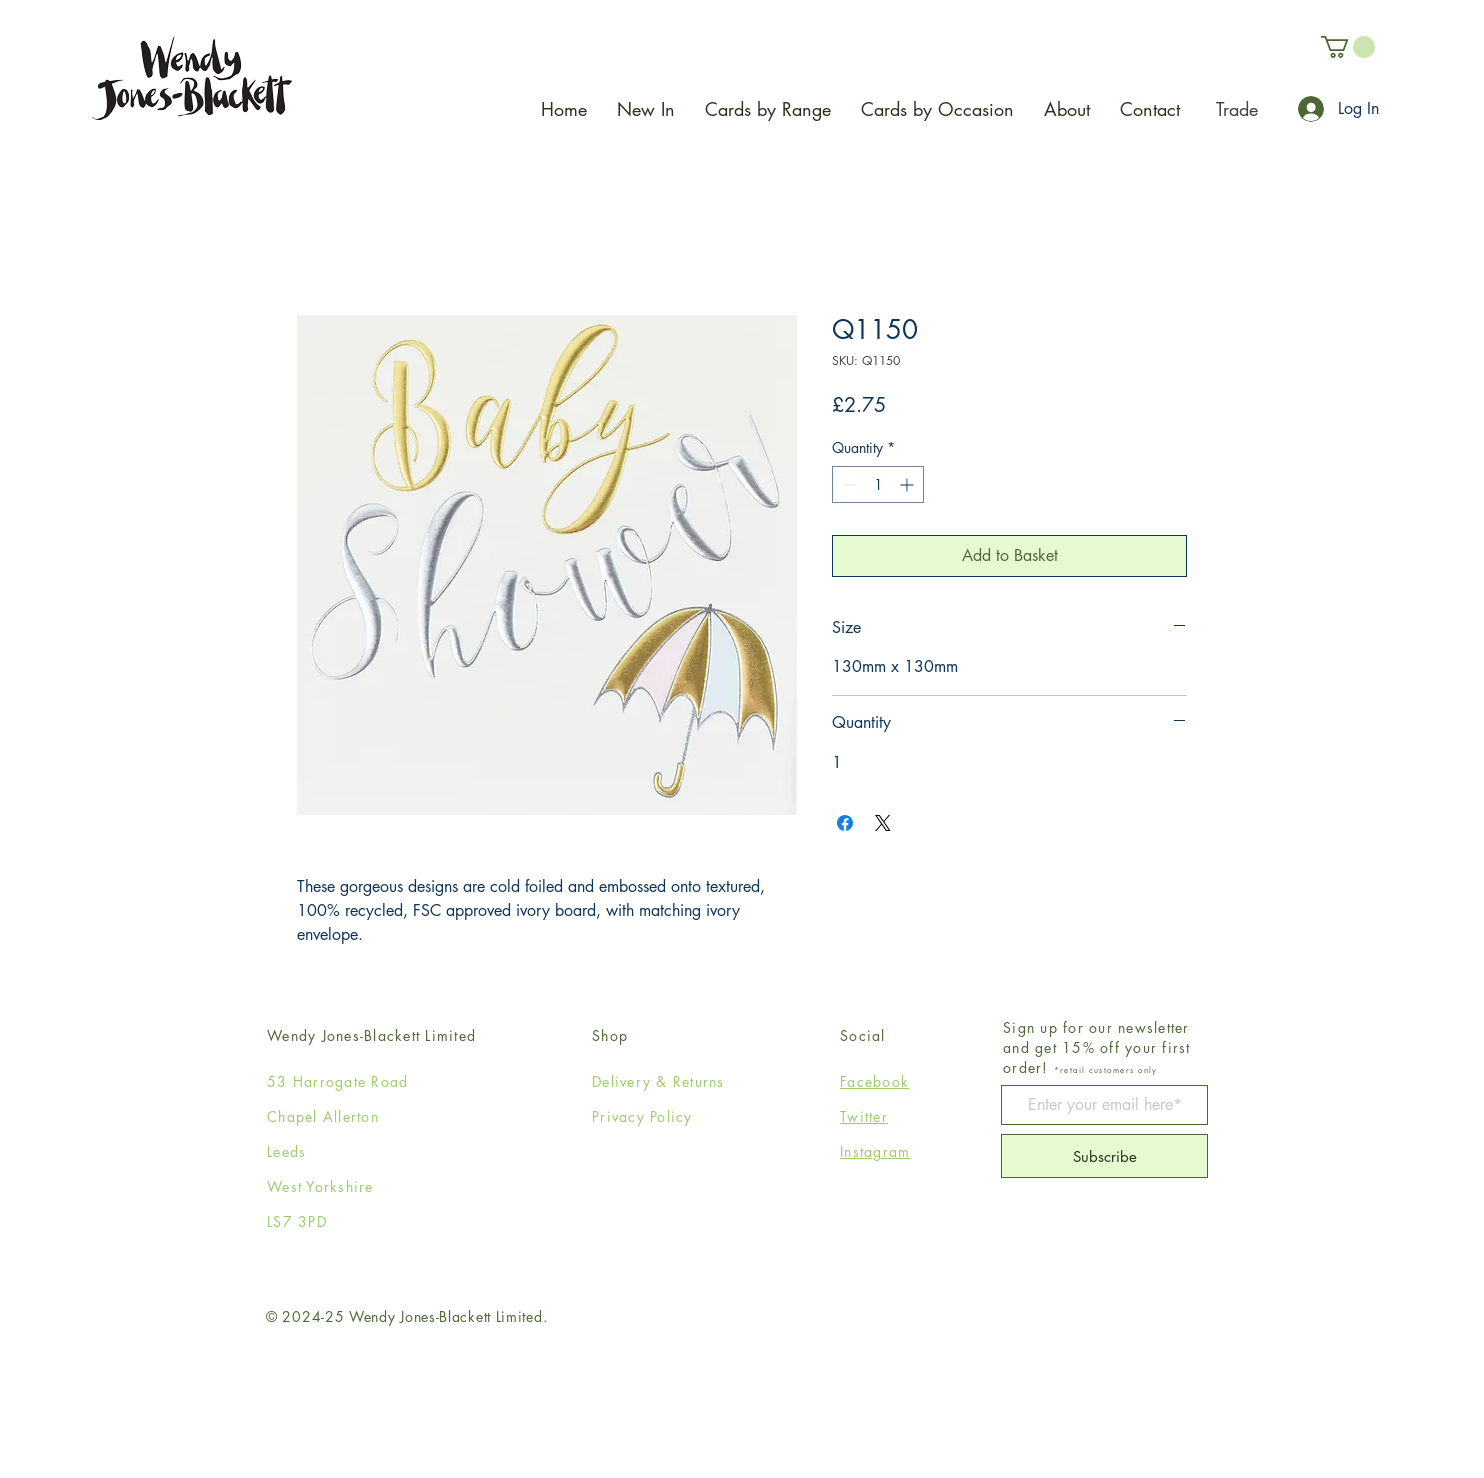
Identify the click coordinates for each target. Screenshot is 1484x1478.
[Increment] (908, 484)
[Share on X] (883, 823)
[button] (1348, 47)
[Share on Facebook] (845, 823)
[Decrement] (847, 484)
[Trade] (1236, 109)
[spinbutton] (878, 484)
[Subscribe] (1104, 1156)
